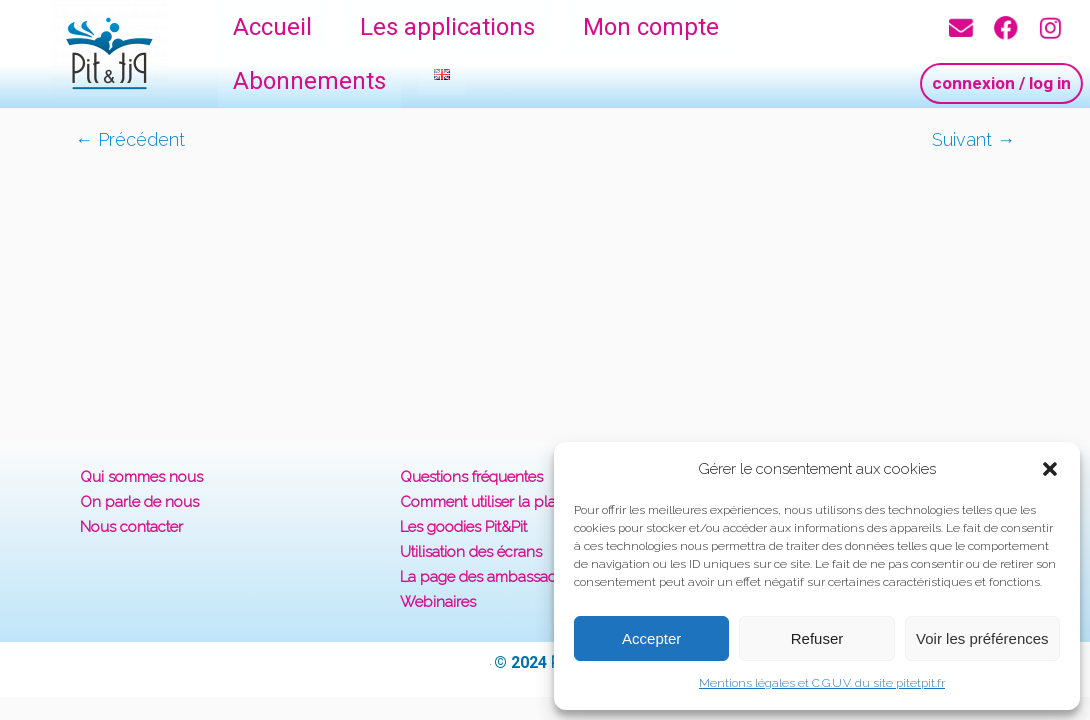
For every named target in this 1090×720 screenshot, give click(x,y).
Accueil (272, 27)
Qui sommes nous (141, 477)
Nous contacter (131, 527)
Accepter (651, 638)
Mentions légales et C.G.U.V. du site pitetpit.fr (822, 683)
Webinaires (438, 602)
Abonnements (309, 81)
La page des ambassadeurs (493, 577)
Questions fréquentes (471, 477)
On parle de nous (139, 502)
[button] (1050, 469)
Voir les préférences (982, 638)
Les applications (447, 27)
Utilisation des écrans (471, 552)
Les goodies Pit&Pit (463, 527)
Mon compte (651, 27)
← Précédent (130, 139)
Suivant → (973, 139)
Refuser (817, 638)
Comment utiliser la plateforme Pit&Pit (526, 502)
